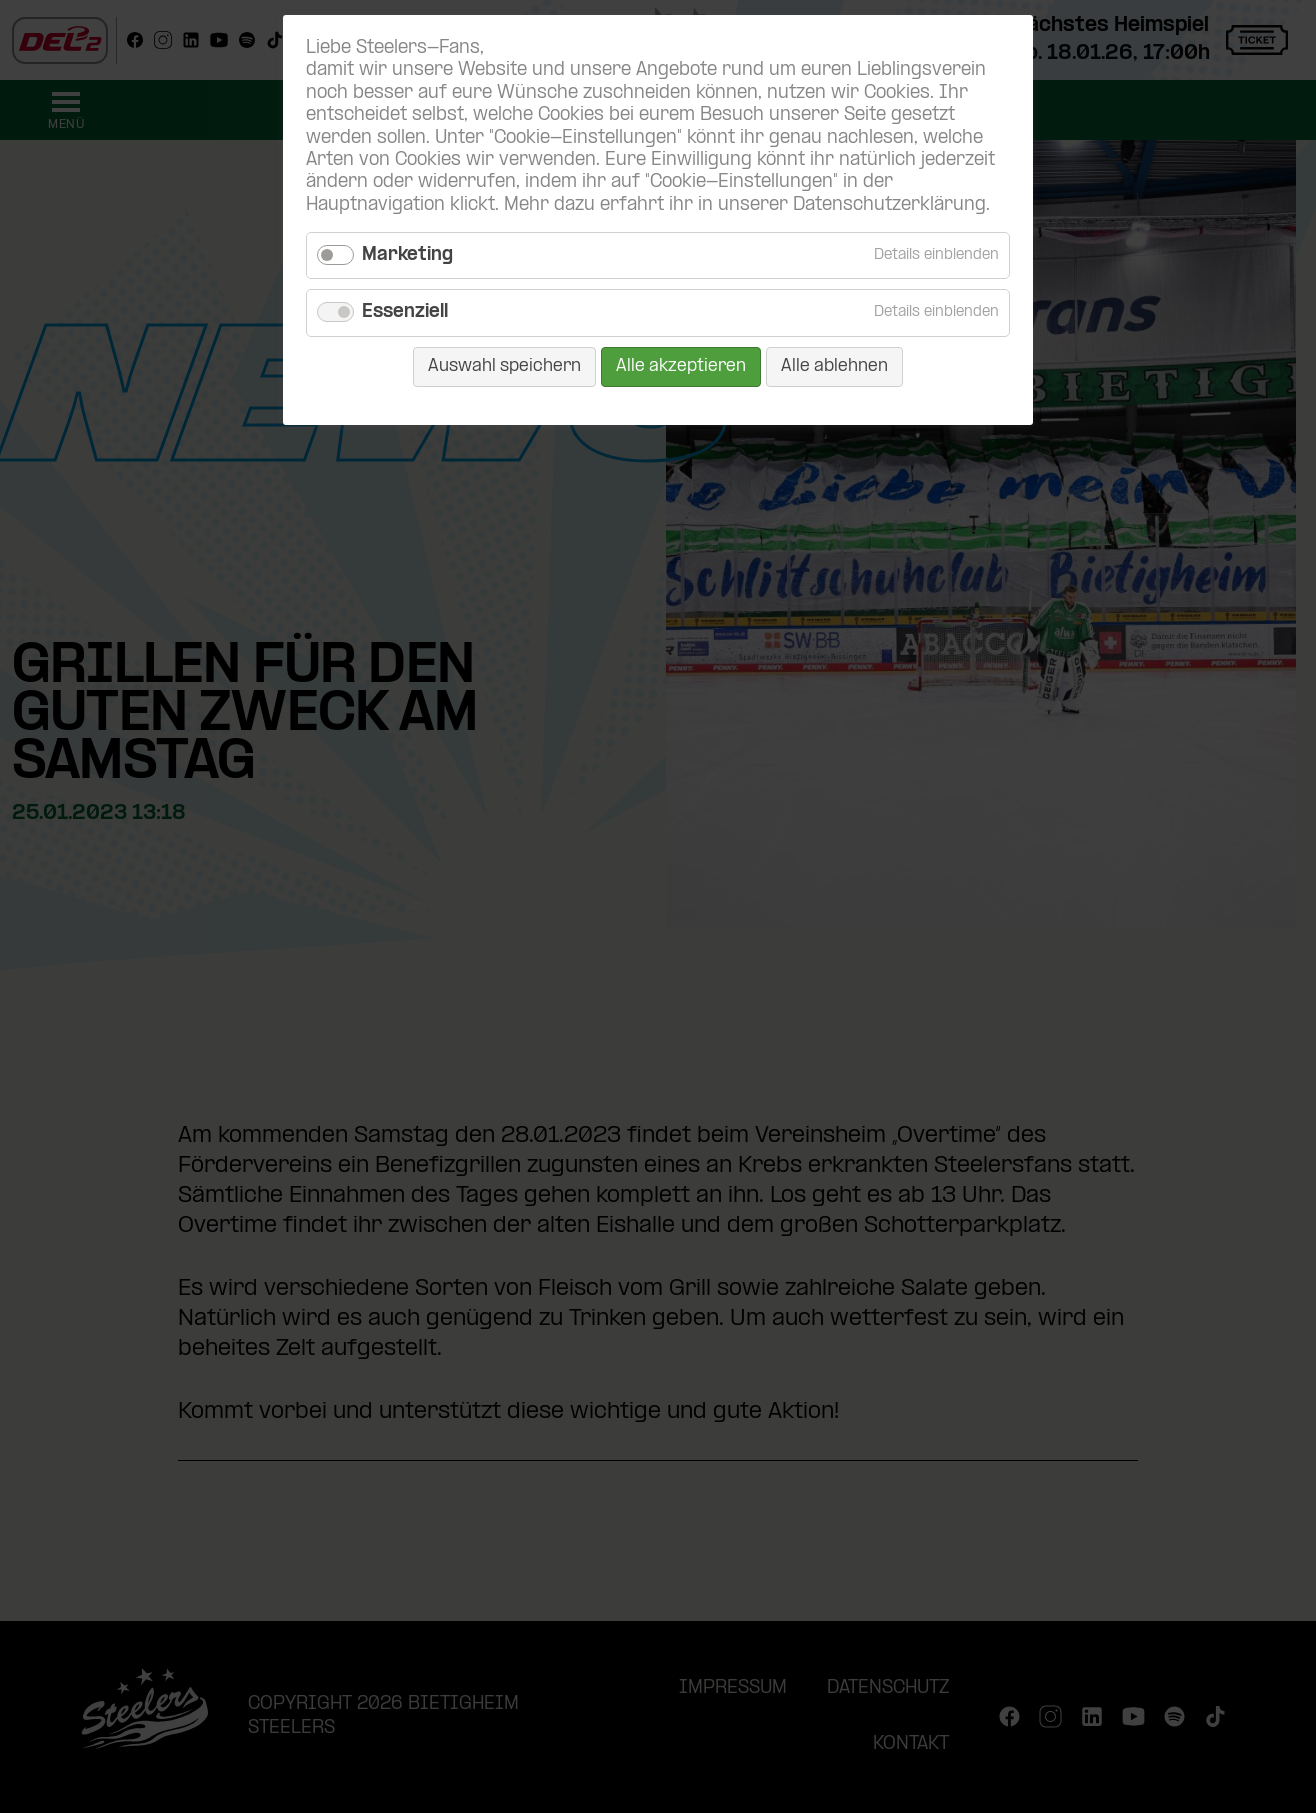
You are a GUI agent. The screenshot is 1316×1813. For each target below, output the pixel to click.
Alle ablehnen (834, 366)
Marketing (407, 255)
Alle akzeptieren (681, 366)
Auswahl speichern (504, 366)
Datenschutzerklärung (889, 205)
